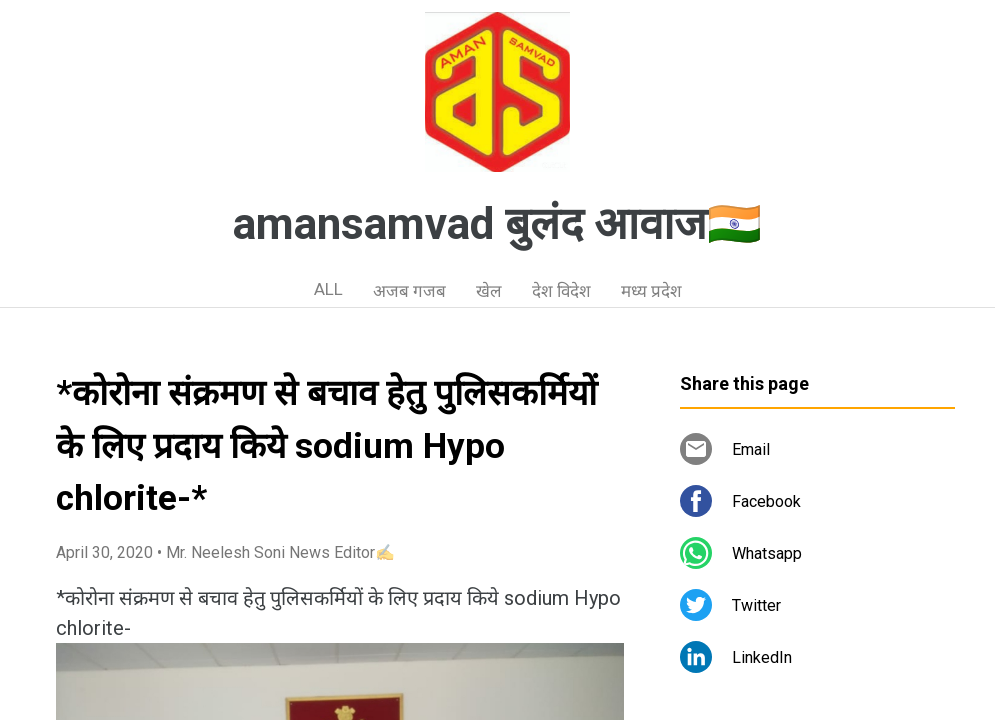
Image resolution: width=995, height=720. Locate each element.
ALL (328, 289)
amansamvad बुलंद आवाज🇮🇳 (497, 224)
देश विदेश (561, 291)
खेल (489, 291)
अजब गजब (409, 291)
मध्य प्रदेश (651, 291)
